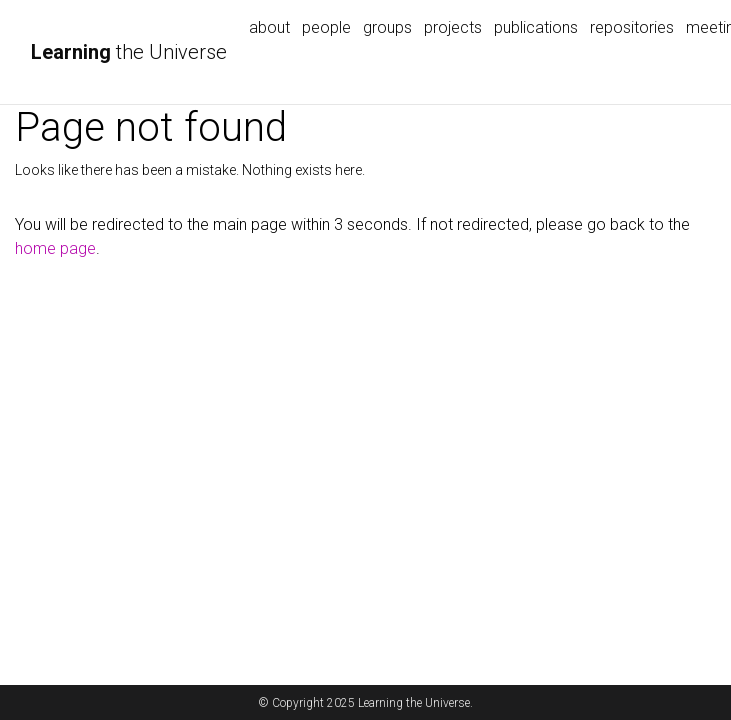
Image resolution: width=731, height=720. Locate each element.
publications (536, 27)
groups (387, 27)
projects (453, 27)
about (269, 27)
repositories (632, 27)
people (326, 27)
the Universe (129, 52)
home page (55, 248)
